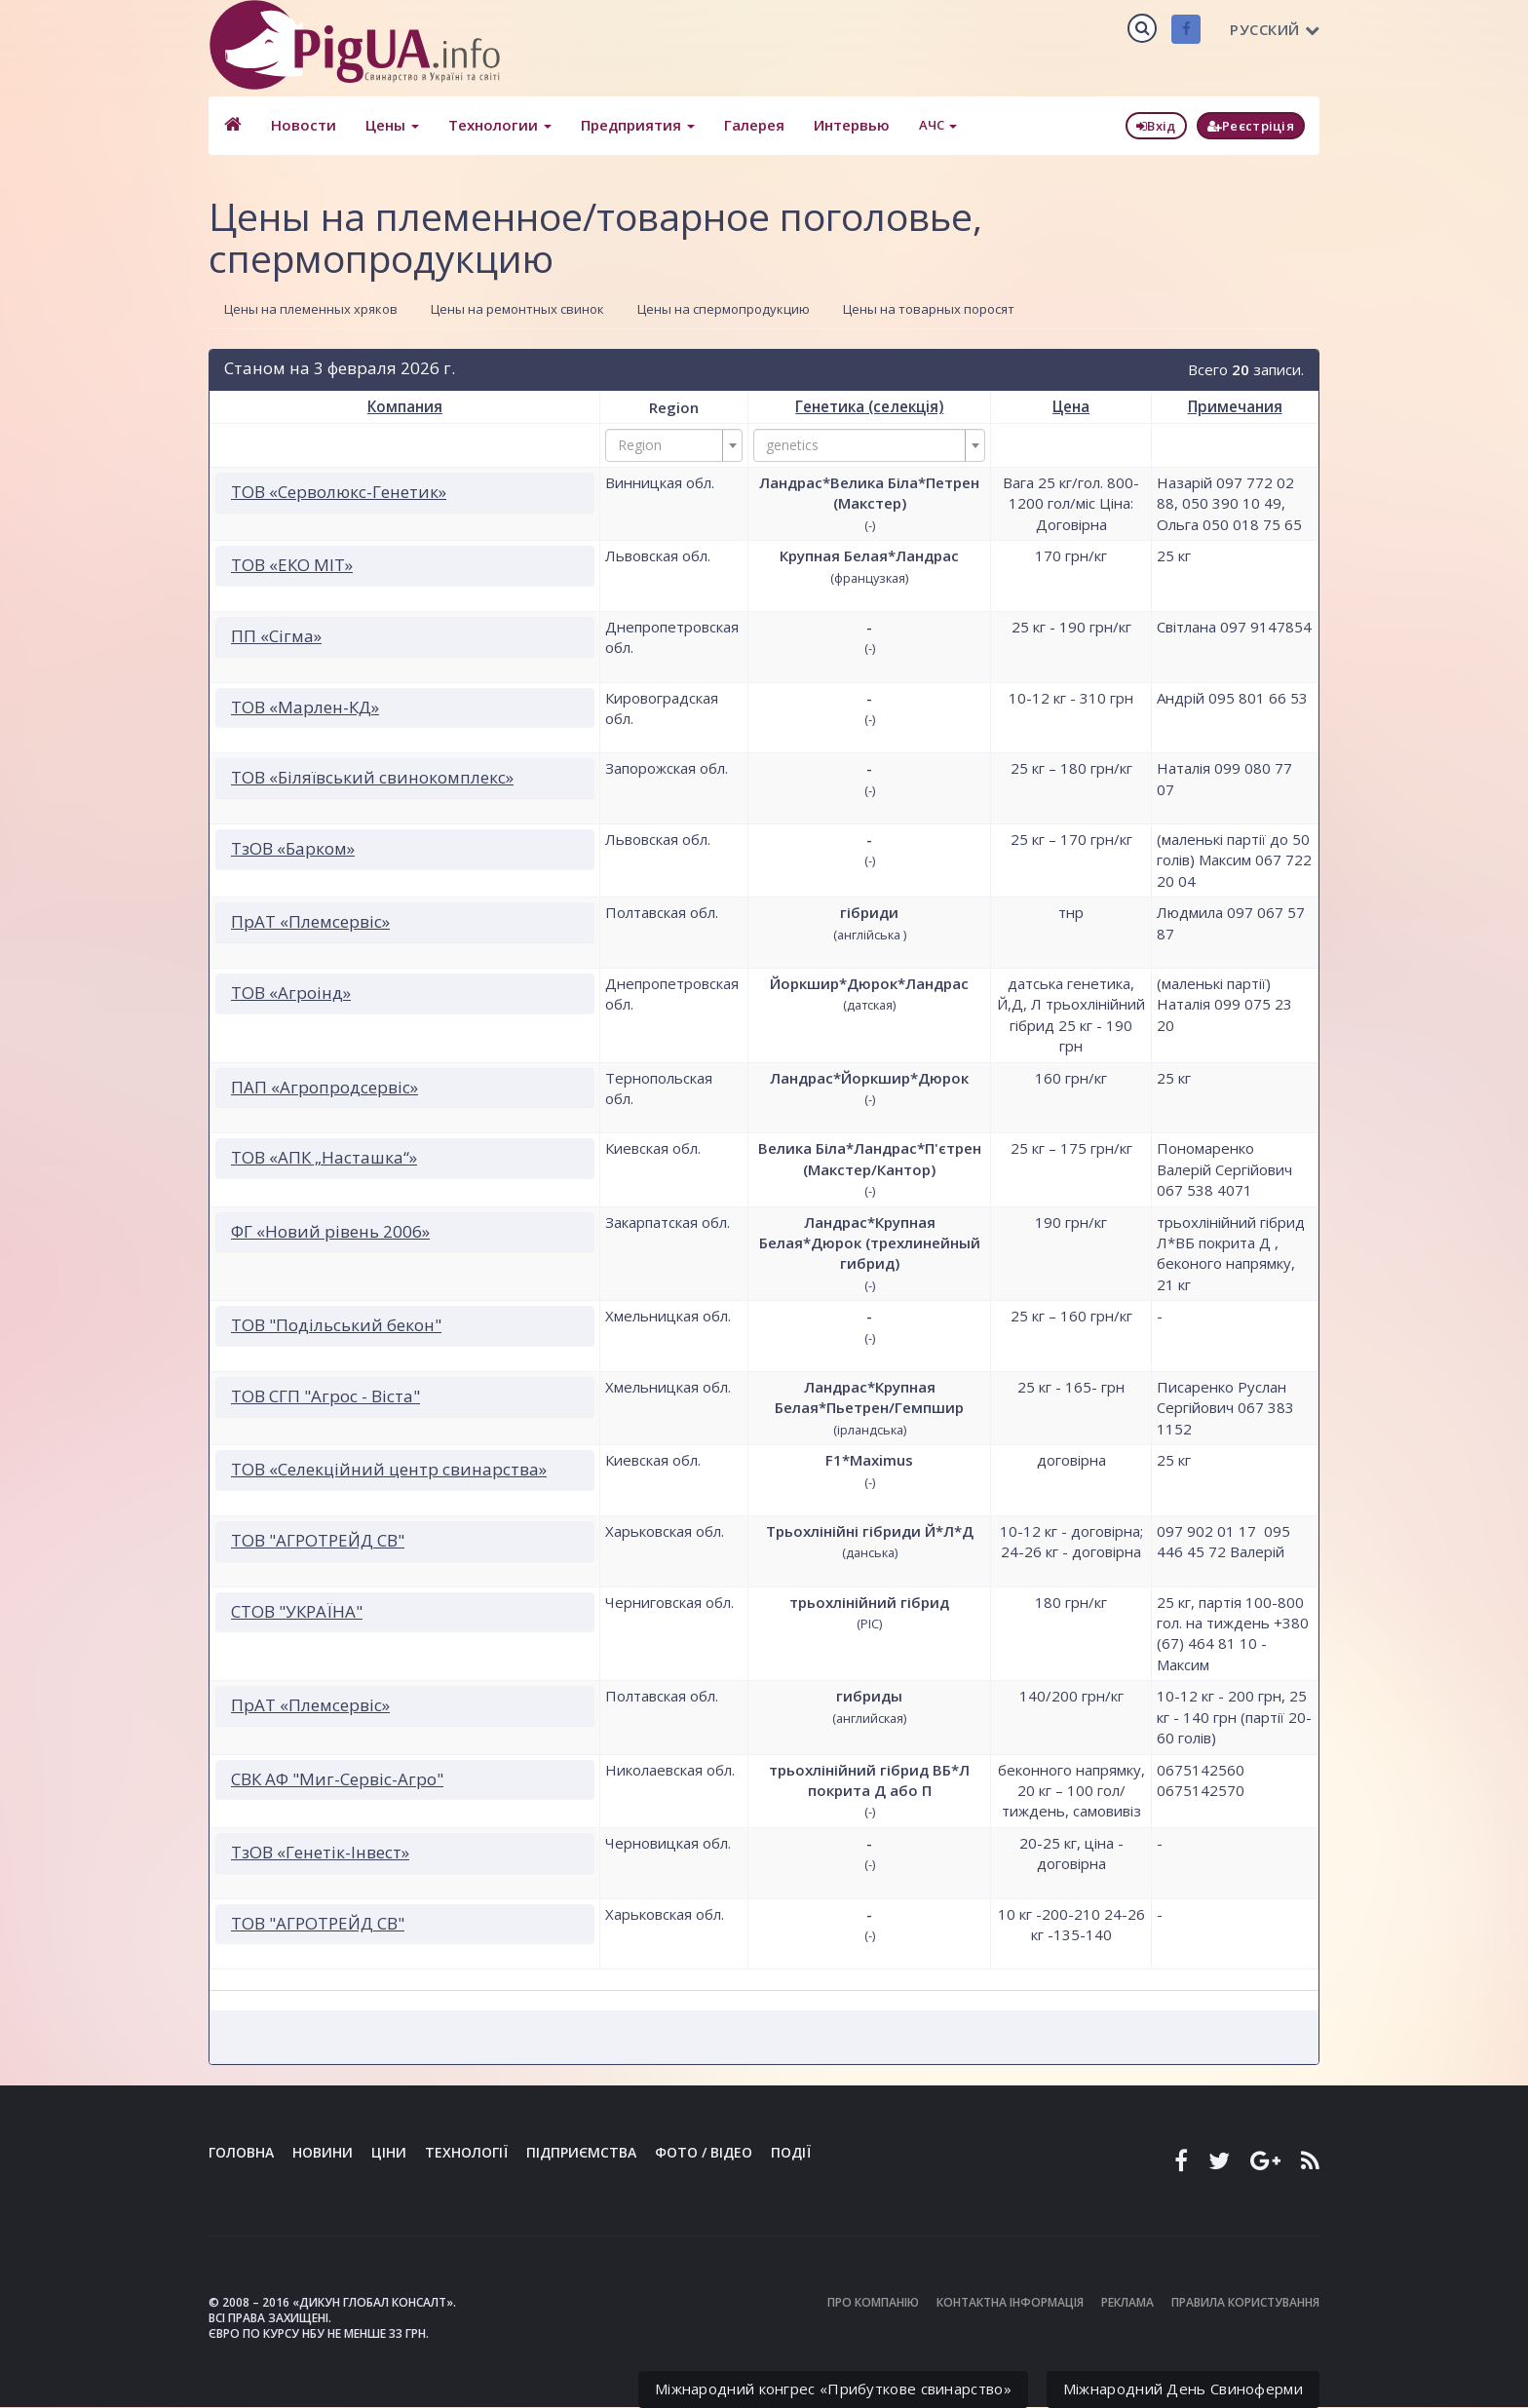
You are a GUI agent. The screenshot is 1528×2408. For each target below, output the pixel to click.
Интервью (851, 124)
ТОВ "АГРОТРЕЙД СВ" (317, 1540)
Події (791, 2152)
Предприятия (637, 124)
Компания (404, 406)
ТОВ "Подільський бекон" (336, 1325)
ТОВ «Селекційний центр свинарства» (389, 1469)
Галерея (753, 124)
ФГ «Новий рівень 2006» (330, 1230)
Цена (1070, 406)
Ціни (388, 2152)
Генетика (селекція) (869, 406)
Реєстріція (1250, 125)
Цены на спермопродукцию (723, 309)
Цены (391, 124)
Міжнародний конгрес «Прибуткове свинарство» (833, 2388)
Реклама (1127, 2302)
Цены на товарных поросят (928, 309)
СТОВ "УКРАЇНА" (297, 1610)
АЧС (937, 125)
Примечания (1234, 406)
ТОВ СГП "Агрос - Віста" (325, 1396)
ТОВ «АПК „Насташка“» (324, 1157)
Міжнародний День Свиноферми (1183, 2388)
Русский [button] (1274, 29)
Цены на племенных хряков (311, 309)
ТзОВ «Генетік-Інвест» (320, 1851)
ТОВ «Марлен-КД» (305, 706)
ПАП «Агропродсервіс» (324, 1086)
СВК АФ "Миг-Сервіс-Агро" (337, 1778)
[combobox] (674, 445)
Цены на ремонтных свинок (517, 309)
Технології (466, 2152)
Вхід (1156, 125)
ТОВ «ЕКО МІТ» (292, 565)
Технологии (499, 124)
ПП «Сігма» (276, 636)
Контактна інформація (1010, 2302)
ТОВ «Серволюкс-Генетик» (338, 491)
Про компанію (873, 2302)
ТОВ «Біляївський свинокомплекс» (372, 777)
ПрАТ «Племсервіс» (310, 921)
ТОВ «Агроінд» (291, 992)
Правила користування (1245, 2302)
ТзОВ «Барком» (293, 848)
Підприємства (581, 2152)
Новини (322, 2152)
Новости (302, 124)
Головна (241, 2152)
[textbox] (668, 445)
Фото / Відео (703, 2152)
